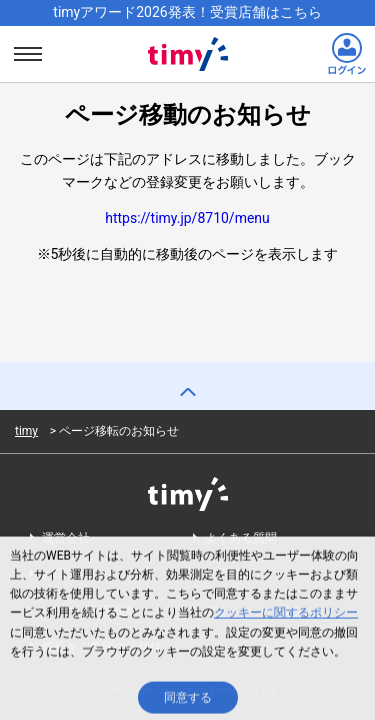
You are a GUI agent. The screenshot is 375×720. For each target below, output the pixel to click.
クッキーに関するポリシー (286, 615)
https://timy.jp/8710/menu (187, 218)
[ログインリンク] (347, 54)
